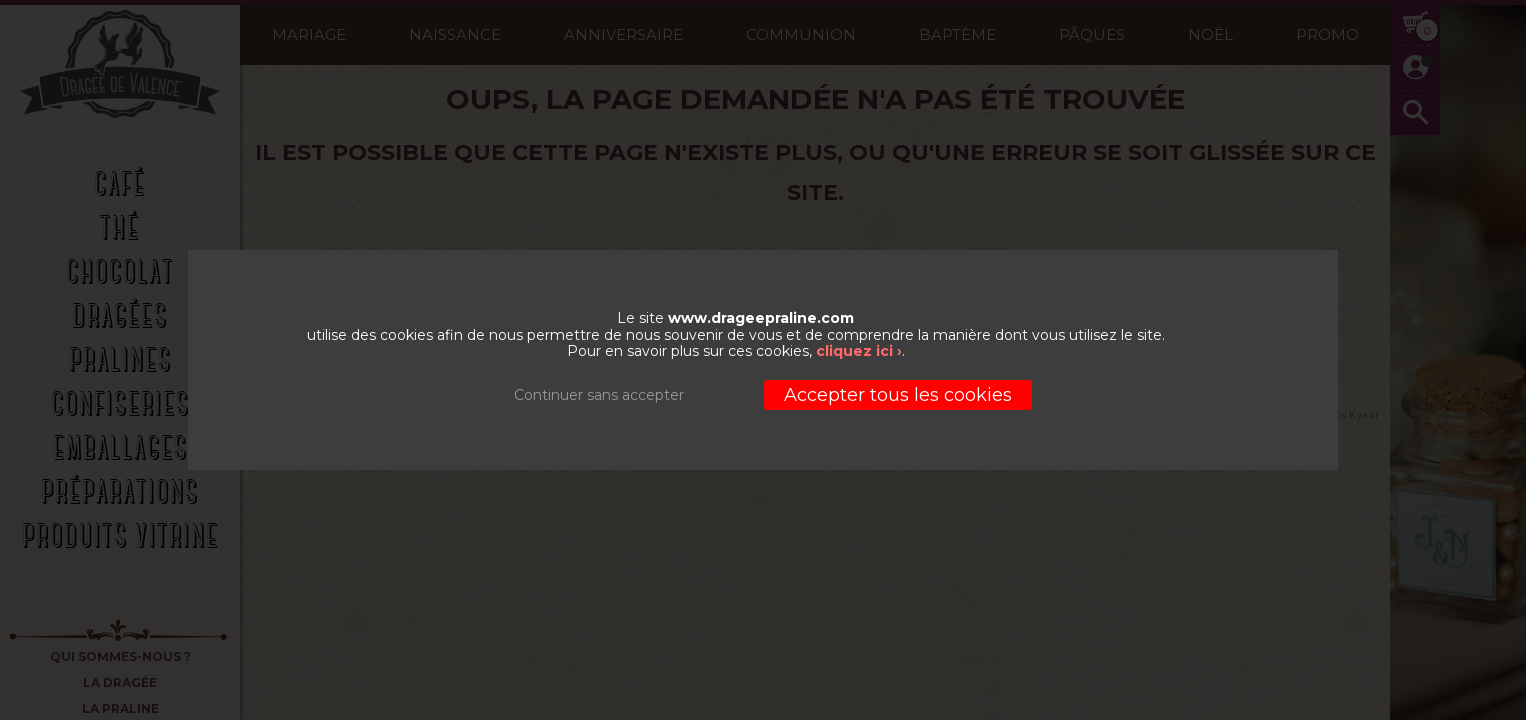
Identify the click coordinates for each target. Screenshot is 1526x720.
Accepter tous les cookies (898, 395)
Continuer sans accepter (599, 395)
